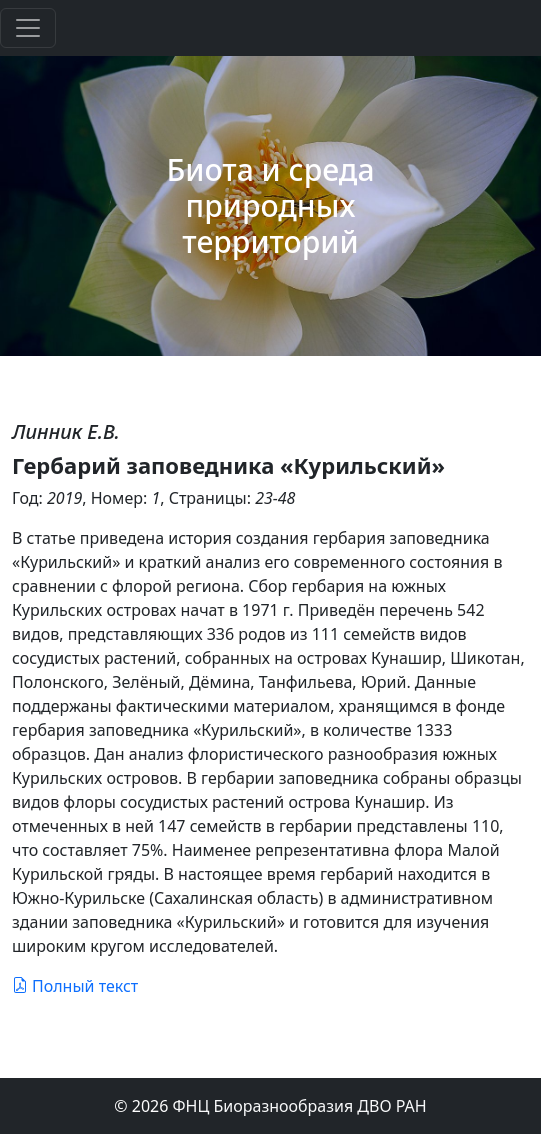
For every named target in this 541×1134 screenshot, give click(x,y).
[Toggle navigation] (28, 28)
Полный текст (75, 986)
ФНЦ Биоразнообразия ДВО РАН (300, 1106)
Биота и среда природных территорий (271, 205)
